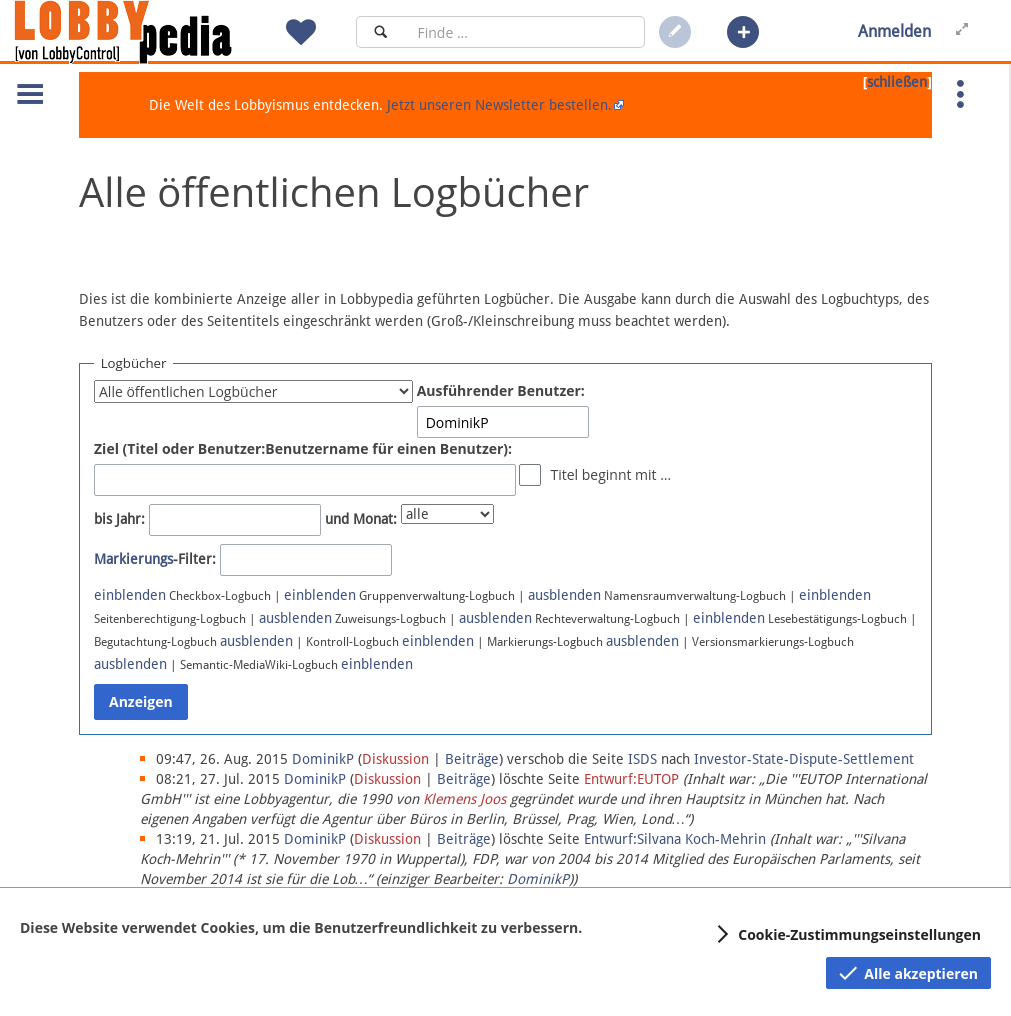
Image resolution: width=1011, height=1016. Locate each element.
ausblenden (564, 595)
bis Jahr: (119, 519)
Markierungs (133, 559)
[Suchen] (380, 32)
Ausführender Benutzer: (501, 390)
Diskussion (395, 759)
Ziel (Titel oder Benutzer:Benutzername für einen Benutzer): (303, 448)
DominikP (538, 879)
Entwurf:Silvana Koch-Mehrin (675, 839)
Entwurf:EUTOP (631, 779)
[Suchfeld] (525, 32)
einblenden (130, 595)
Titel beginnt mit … (610, 474)
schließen (897, 82)
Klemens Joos (464, 799)
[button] (743, 32)
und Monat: (361, 519)
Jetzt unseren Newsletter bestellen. (499, 105)
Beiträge (472, 759)
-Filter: (155, 559)
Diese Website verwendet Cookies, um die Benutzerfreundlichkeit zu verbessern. (301, 927)
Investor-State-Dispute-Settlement (804, 759)
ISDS (642, 759)
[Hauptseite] (157, 32)
